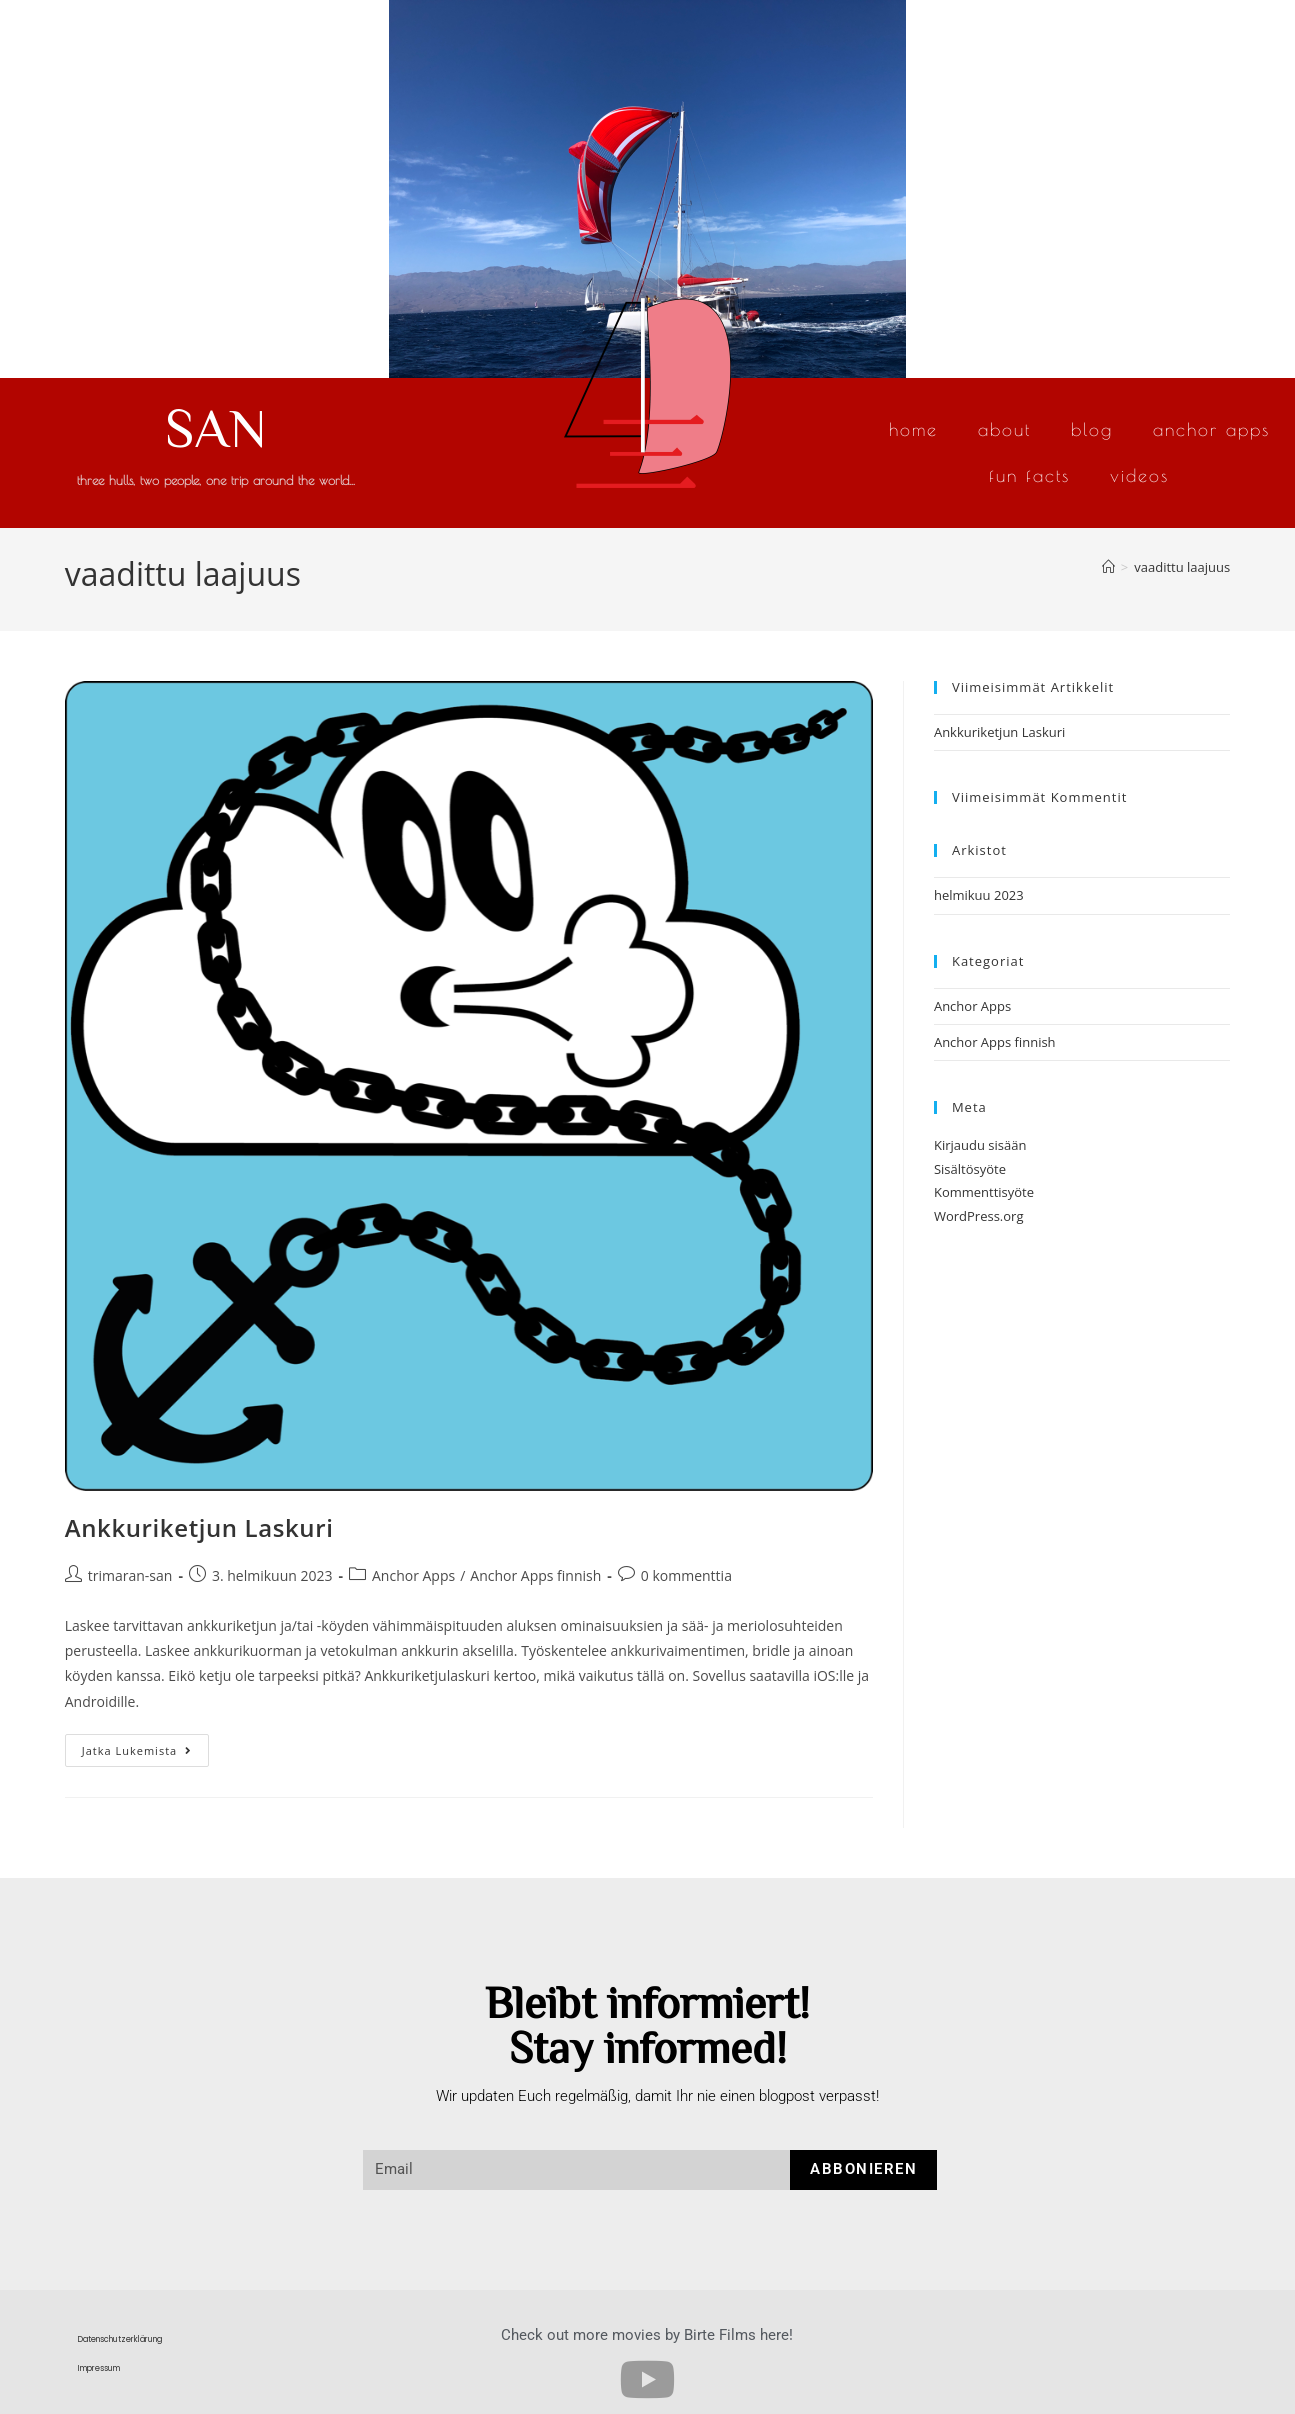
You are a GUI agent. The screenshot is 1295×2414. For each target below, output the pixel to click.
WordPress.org (979, 1216)
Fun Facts (1029, 475)
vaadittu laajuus (1182, 567)
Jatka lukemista (145, 1746)
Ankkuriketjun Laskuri (199, 1527)
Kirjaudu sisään (980, 1145)
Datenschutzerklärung (120, 2339)
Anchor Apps (1211, 429)
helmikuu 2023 (979, 895)
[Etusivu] (1108, 567)
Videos (1139, 475)
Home (913, 429)
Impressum (99, 2368)
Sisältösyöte (970, 1169)
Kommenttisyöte (984, 1192)
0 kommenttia (686, 1575)
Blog (1092, 429)
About (1004, 429)
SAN (216, 426)
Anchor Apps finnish (535, 1575)
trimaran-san (130, 1575)
